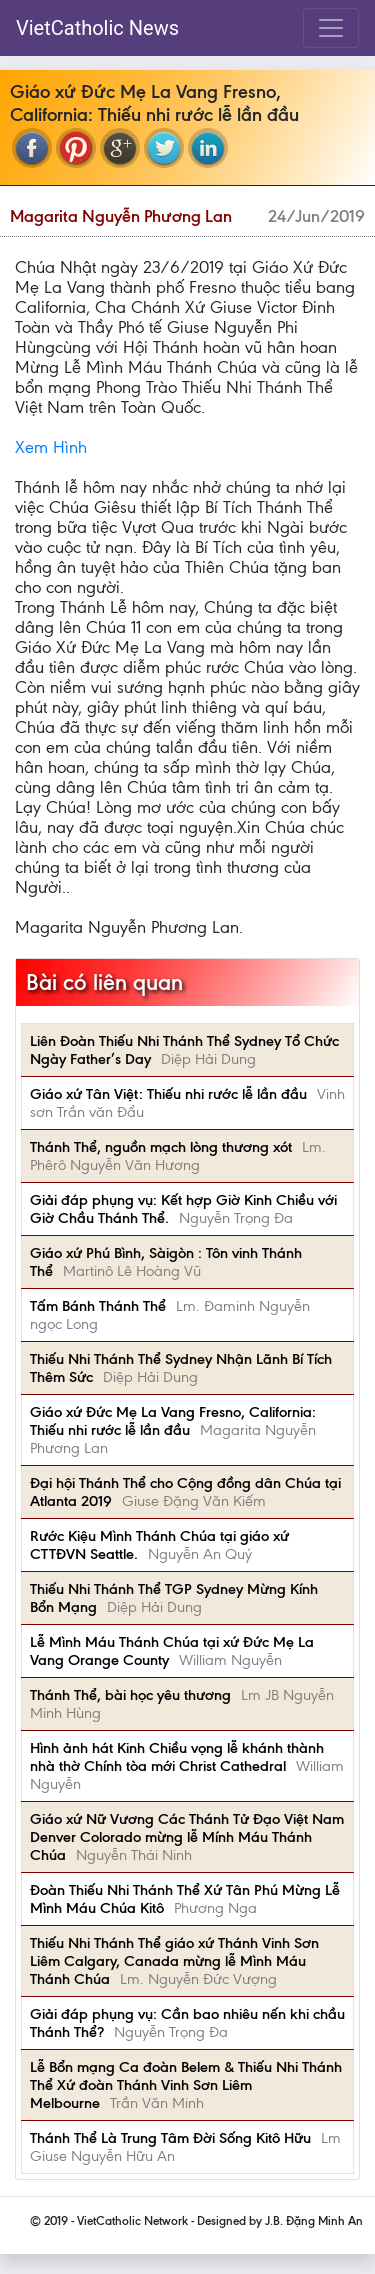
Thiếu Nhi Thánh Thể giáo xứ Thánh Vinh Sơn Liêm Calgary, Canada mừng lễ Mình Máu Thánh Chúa (174, 1961)
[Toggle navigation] (331, 28)
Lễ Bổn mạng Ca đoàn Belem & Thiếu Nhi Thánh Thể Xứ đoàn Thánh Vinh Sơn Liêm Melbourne (186, 2085)
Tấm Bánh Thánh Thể (98, 1306)
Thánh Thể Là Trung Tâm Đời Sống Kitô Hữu (170, 2138)
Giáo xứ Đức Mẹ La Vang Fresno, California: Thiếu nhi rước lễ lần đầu (173, 1421)
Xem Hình (51, 447)
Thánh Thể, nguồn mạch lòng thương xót (161, 1147)
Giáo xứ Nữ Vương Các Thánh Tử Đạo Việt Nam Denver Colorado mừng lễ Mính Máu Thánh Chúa (187, 1837)
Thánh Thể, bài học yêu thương (130, 1695)
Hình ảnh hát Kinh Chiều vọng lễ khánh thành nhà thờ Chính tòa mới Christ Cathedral (177, 1757)
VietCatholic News (97, 28)
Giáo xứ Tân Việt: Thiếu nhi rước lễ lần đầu (168, 1094)
